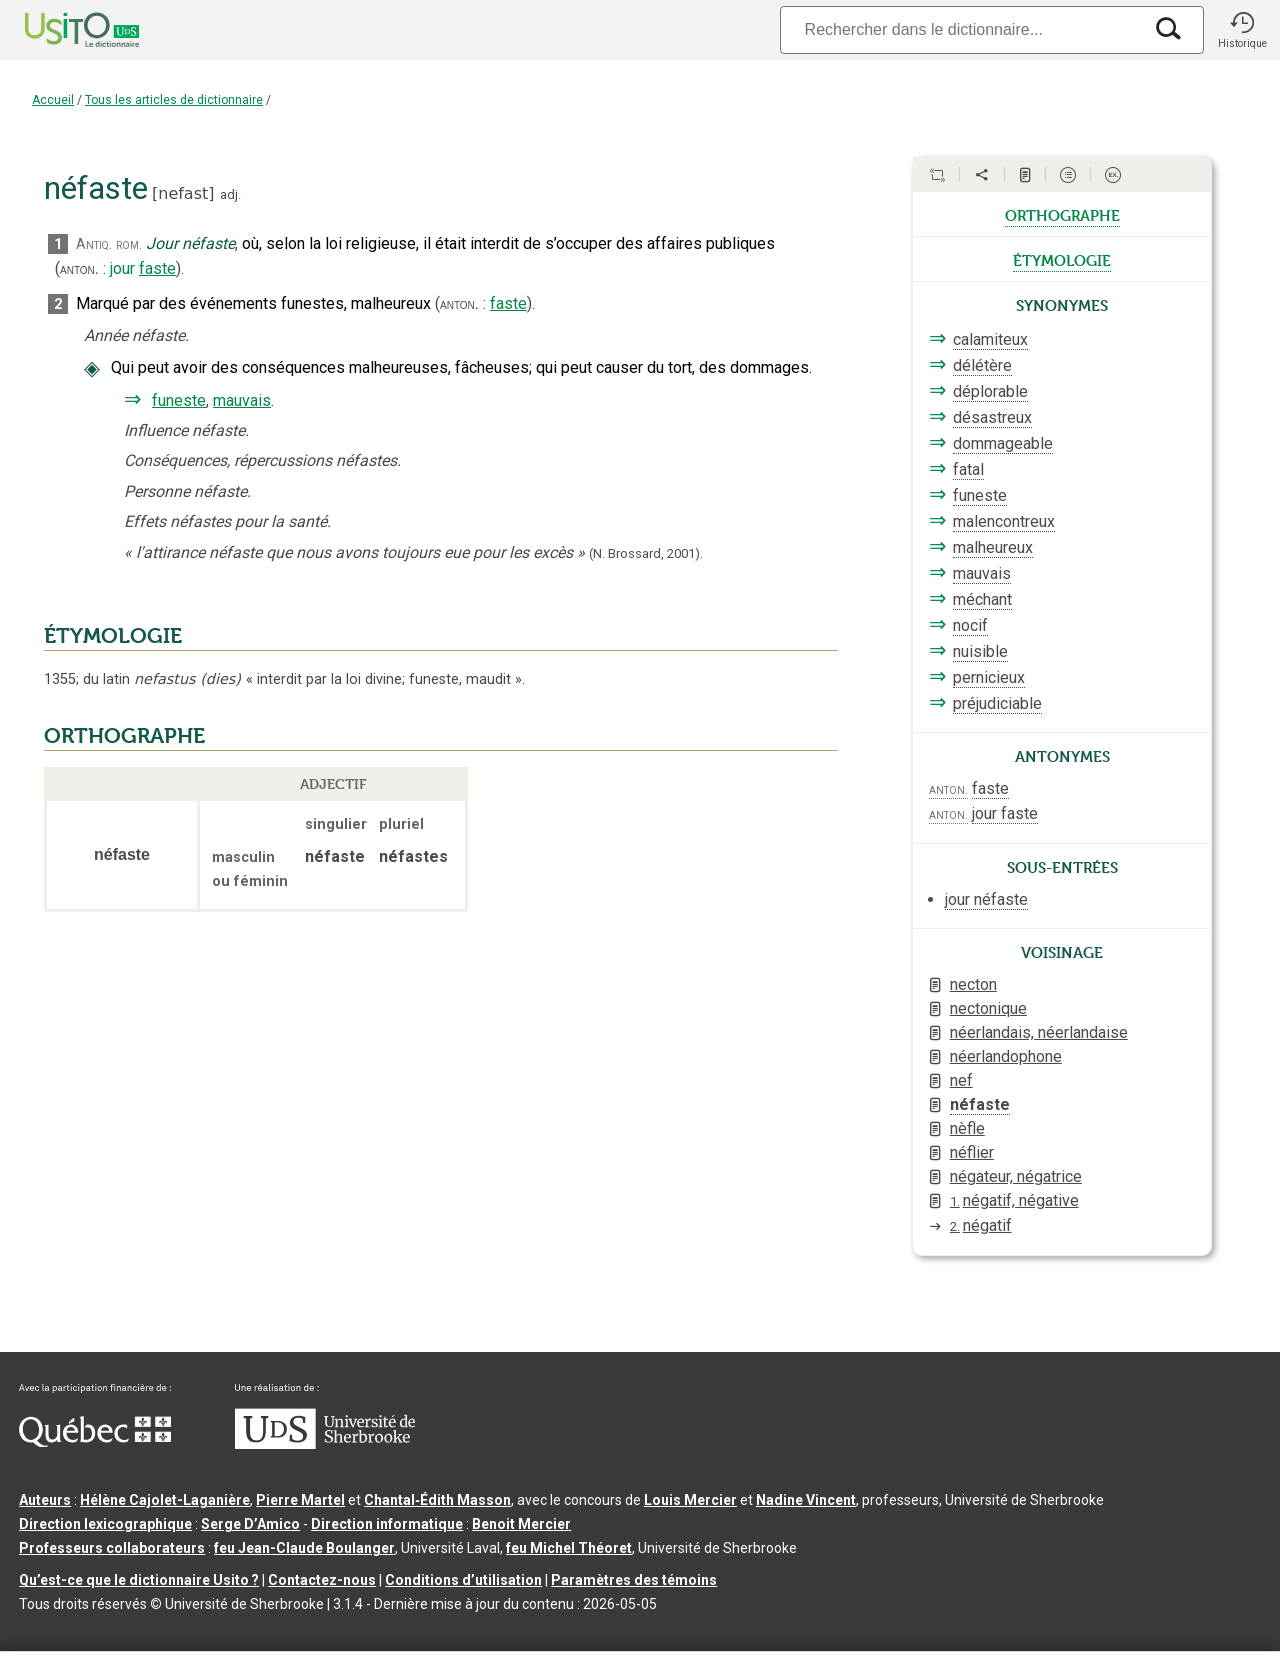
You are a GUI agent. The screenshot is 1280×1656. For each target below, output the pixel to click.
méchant (982, 599)
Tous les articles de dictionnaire (174, 100)
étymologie (1062, 259)
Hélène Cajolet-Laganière (165, 1500)
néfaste (980, 1104)
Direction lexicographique (105, 1524)
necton (973, 984)
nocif (970, 625)
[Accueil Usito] (60, 30)
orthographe (1062, 214)
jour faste (1005, 813)
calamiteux (990, 339)
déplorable (990, 391)
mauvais (242, 400)
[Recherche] (961, 29)
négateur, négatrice (1016, 1176)
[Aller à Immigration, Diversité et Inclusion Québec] (95, 1442)
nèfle (967, 1128)
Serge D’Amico (250, 1524)
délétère (982, 365)
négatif (981, 1225)
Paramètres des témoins (634, 1580)
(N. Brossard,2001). (646, 553)
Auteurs (45, 1500)
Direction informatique (387, 1524)
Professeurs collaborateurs (112, 1548)
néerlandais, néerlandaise (1039, 1032)
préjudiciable (997, 703)
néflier (972, 1152)
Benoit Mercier (521, 1524)
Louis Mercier (690, 1500)
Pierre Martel (300, 1500)
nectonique (988, 1008)
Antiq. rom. (109, 244)
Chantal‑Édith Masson (437, 1500)
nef (961, 1080)
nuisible (980, 651)
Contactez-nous (322, 1580)
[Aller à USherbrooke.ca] (325, 1444)
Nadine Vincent (806, 1500)
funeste (179, 400)
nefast (183, 193)
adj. (230, 194)
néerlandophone (1006, 1056)
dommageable (1003, 443)
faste (157, 268)
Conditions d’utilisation (463, 1580)
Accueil (53, 100)
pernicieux (989, 677)
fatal (968, 469)
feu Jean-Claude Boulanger (304, 1548)
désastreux (992, 417)
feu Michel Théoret (569, 1548)
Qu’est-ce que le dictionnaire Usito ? (139, 1580)
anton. (79, 269)
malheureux (993, 547)
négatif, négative (1014, 1200)
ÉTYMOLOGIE (113, 636)
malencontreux (1004, 521)
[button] (1242, 30)
